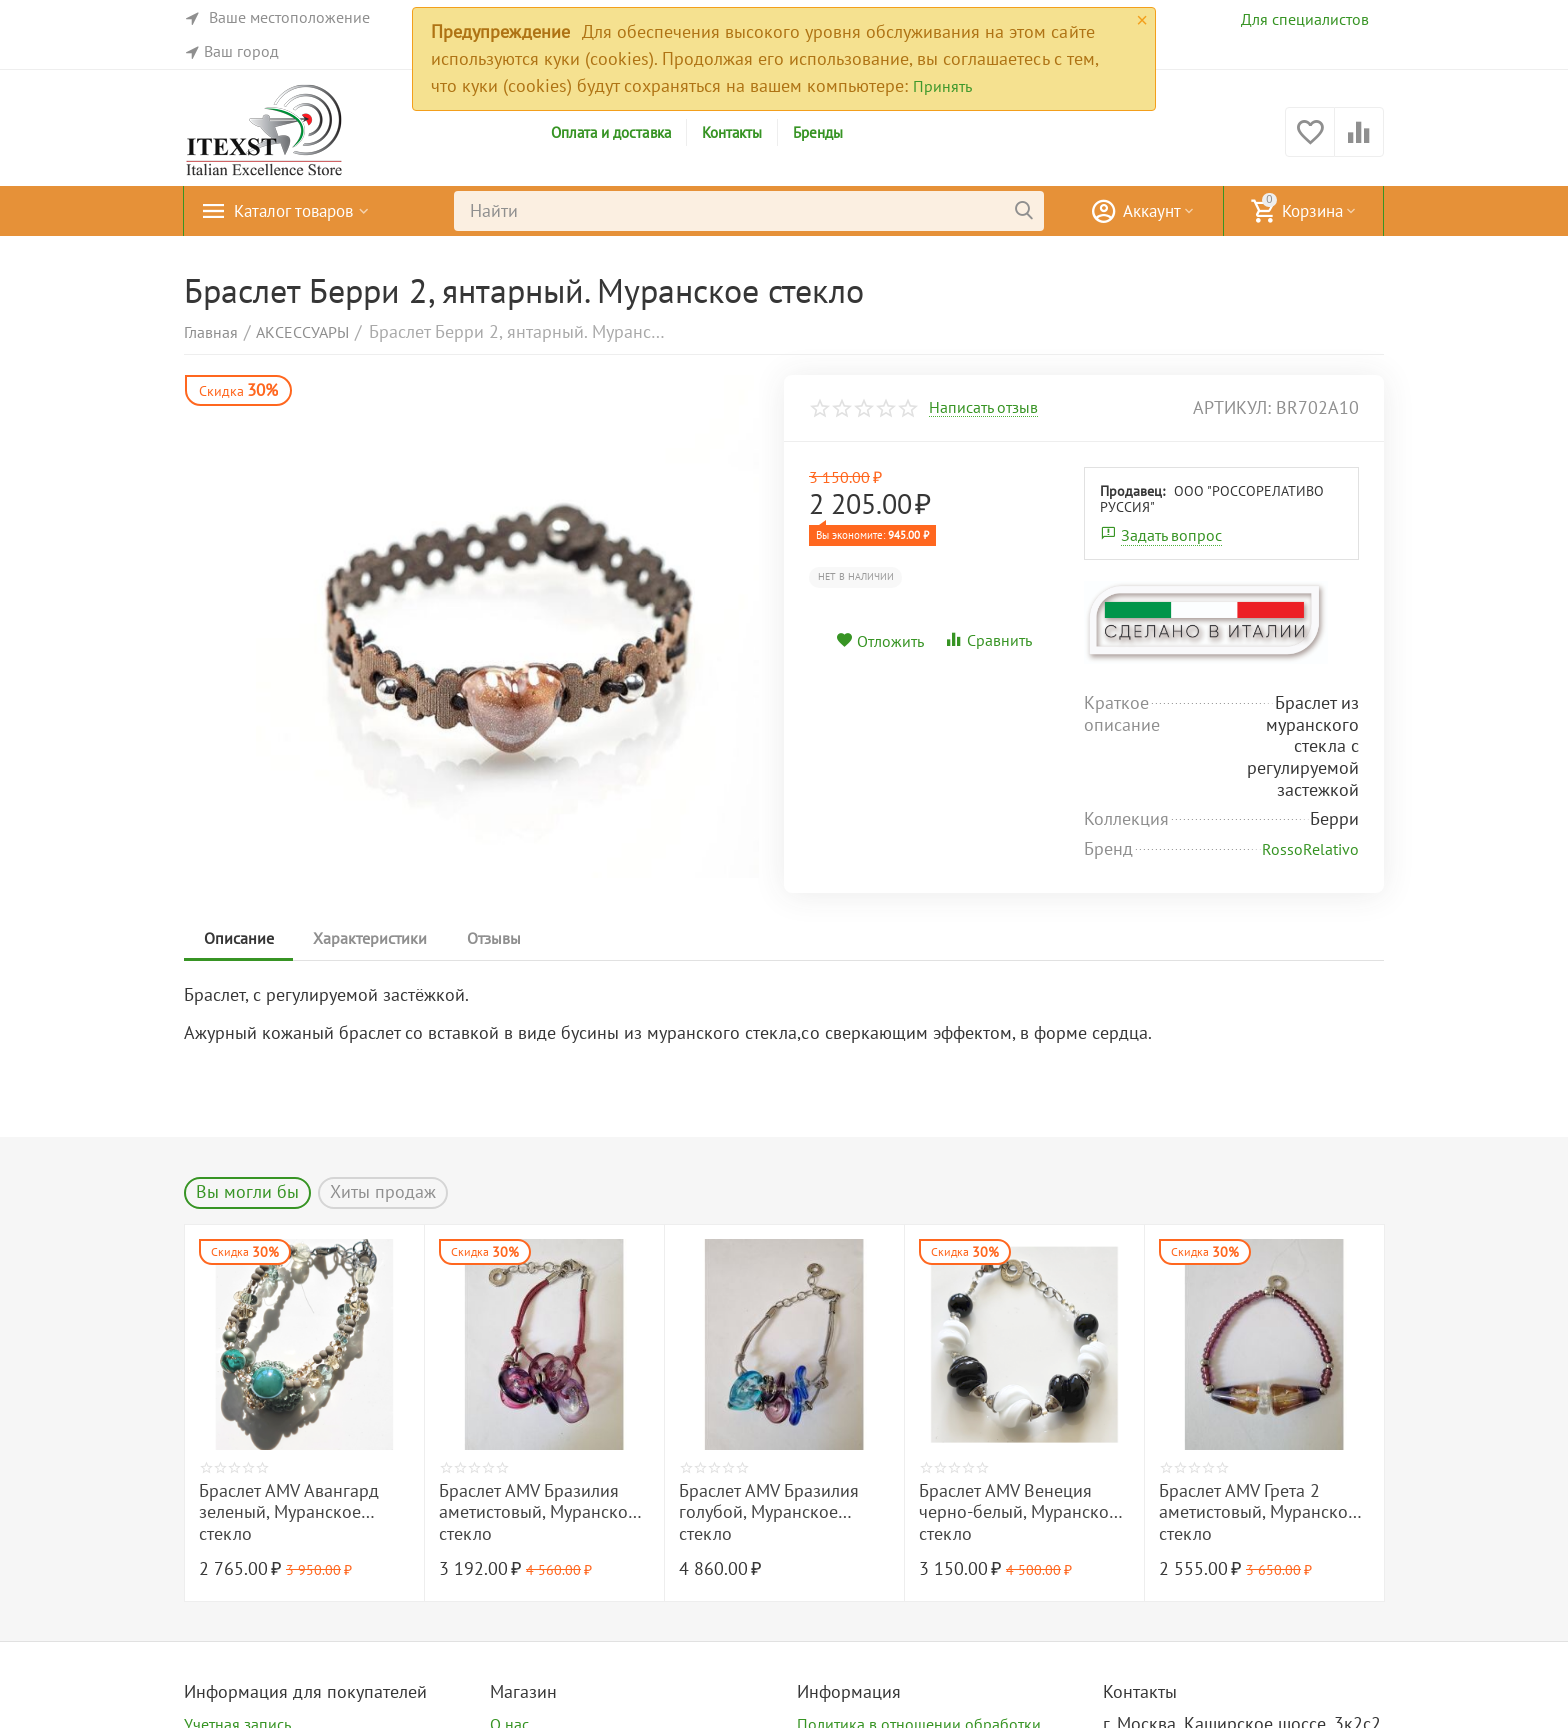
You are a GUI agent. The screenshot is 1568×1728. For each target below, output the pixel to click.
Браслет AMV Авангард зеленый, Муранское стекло (289, 1512)
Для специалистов (1305, 19)
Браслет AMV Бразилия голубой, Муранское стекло (769, 1512)
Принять (942, 86)
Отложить (880, 641)
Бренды (818, 132)
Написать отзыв (983, 408)
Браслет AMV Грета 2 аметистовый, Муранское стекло (1258, 1512)
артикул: (1232, 407)
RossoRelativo (1310, 849)
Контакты (732, 132)
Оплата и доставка (610, 132)
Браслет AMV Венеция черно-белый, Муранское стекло (1018, 1512)
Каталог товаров (299, 211)
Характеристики (371, 938)
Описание (239, 938)
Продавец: (1132, 491)
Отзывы (495, 938)
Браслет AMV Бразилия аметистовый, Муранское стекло (538, 1512)
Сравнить (988, 640)
